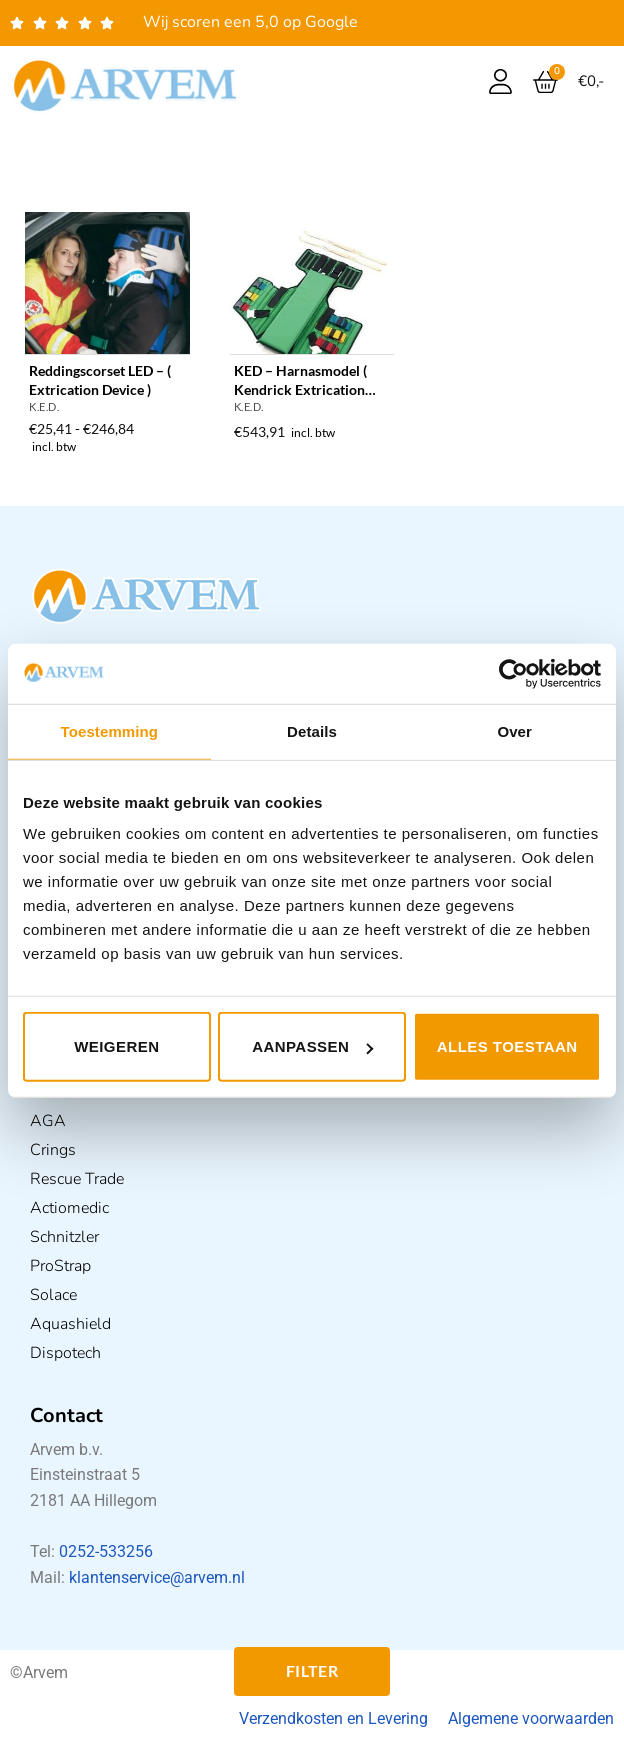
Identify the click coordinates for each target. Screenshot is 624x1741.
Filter (312, 1671)
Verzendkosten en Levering (333, 1718)
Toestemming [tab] (110, 730)
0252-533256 (106, 1551)
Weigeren (116, 1046)
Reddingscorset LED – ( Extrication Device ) (100, 380)
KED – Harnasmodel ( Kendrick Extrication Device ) (300, 380)
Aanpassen (312, 1046)
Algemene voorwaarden (531, 1718)
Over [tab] (514, 730)
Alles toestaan (507, 1046)
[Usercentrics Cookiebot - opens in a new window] (513, 673)
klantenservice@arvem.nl (157, 1577)
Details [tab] (312, 730)
